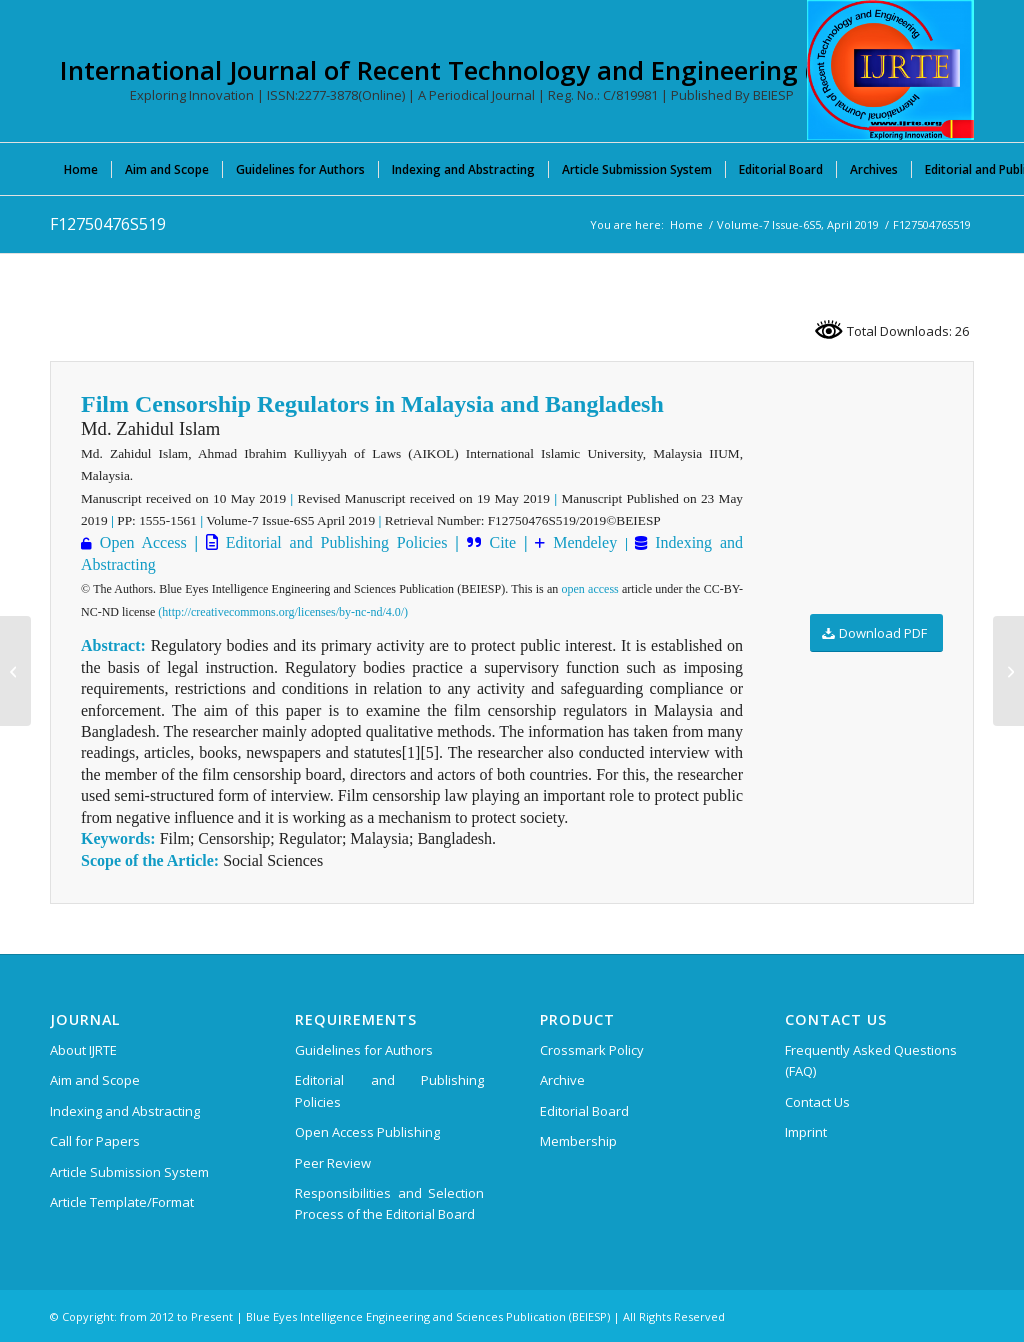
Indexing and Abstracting (125, 1111)
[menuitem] (81, 169)
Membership (578, 1141)
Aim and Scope (95, 1080)
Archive (562, 1080)
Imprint (806, 1132)
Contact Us (817, 1102)
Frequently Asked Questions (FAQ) (871, 1060)
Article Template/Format (122, 1202)
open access (590, 589)
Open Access (143, 542)
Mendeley (581, 542)
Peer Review (333, 1163)
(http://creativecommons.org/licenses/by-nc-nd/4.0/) (283, 612)
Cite (502, 542)
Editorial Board (584, 1111)
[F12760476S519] (1008, 671)
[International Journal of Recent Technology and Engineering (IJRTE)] (890, 70)
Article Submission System (129, 1172)
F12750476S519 (108, 224)
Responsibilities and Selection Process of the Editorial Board (389, 1203)
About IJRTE (83, 1050)
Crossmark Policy (592, 1050)
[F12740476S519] (15, 671)
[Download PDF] (876, 633)
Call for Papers (95, 1141)
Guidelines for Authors (364, 1050)
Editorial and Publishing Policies (333, 542)
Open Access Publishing (367, 1132)
